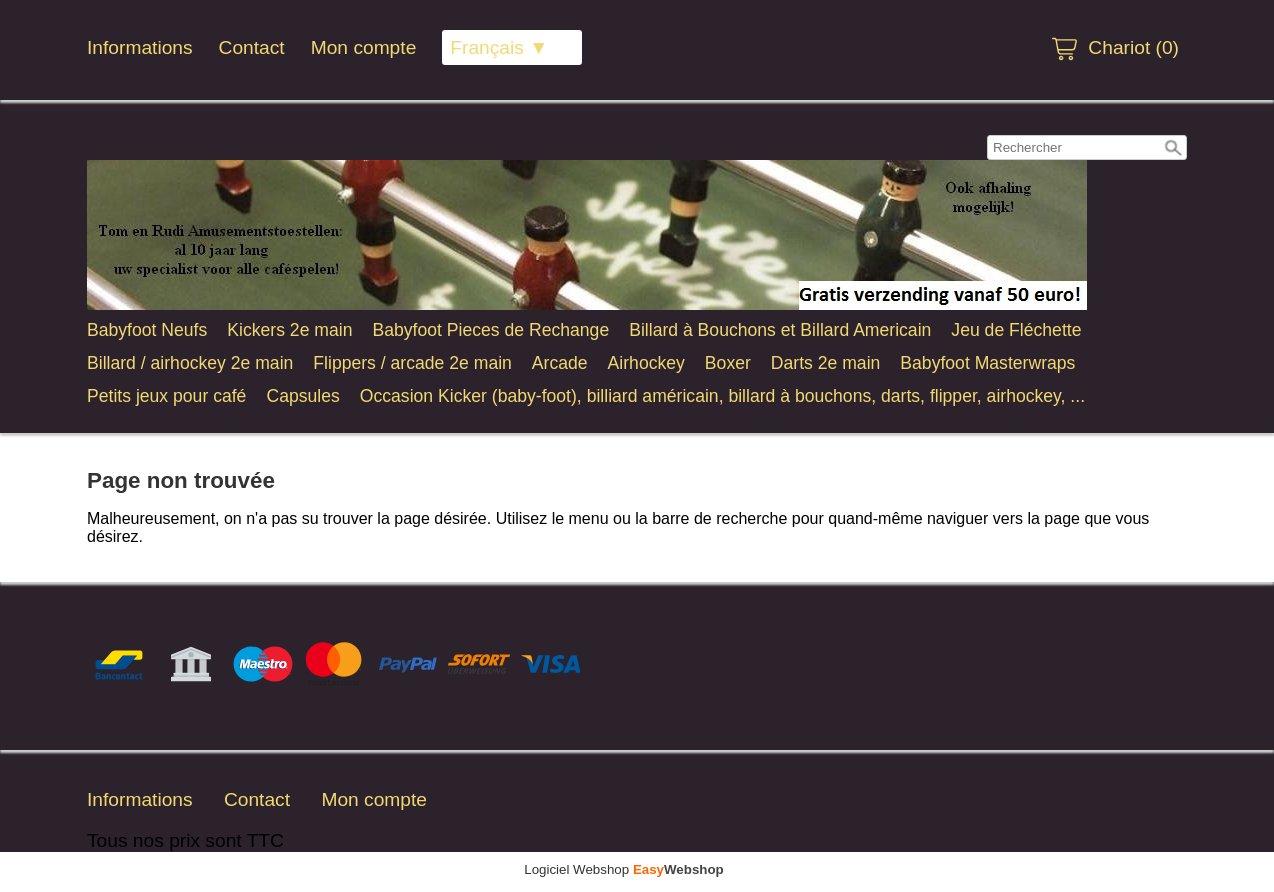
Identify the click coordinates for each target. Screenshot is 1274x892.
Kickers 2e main (289, 330)
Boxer (728, 363)
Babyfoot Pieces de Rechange (490, 330)
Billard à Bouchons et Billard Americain (780, 330)
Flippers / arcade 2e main (412, 363)
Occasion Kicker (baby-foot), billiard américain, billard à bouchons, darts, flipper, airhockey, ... (722, 396)
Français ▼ (499, 47)
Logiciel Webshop (624, 869)
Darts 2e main (826, 363)
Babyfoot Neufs (147, 330)
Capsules (302, 396)
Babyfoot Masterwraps (987, 363)
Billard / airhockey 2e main (190, 363)
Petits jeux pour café (166, 396)
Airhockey (646, 363)
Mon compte (364, 47)
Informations (140, 47)
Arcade (560, 363)
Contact (252, 47)
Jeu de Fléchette (1016, 330)
